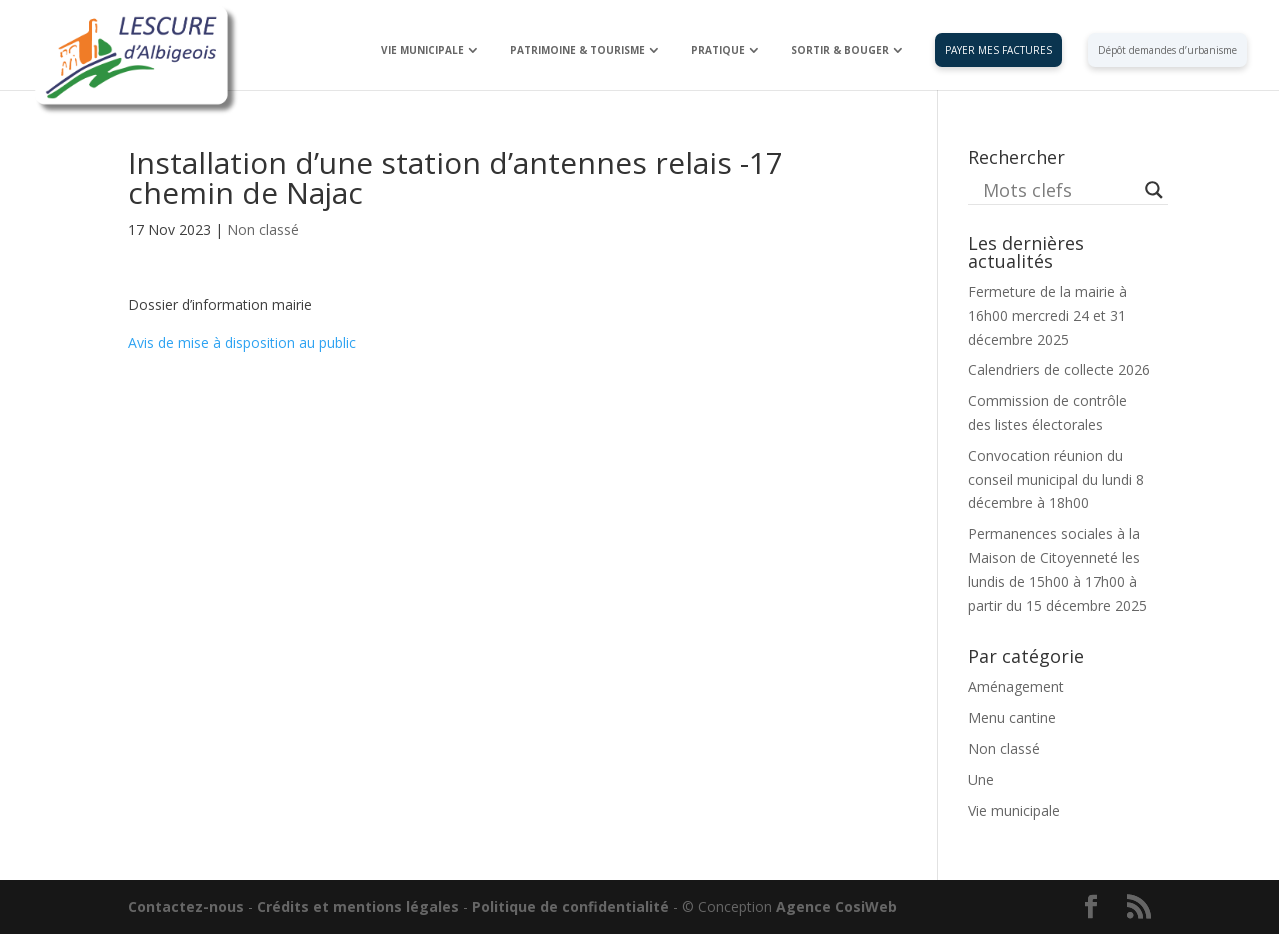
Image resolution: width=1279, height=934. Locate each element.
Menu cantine (1012, 717)
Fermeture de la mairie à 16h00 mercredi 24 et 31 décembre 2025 (1047, 315)
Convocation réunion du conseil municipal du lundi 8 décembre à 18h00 (1056, 479)
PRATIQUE (718, 50)
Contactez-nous (186, 906)
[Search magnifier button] (1154, 190)
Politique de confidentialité (570, 906)
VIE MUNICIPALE (422, 50)
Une (981, 779)
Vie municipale (1014, 810)
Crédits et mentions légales (358, 906)
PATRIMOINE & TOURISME (577, 50)
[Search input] (1059, 190)
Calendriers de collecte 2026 (1059, 369)
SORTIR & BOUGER (840, 50)
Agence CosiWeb (836, 906)
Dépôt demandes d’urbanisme (1167, 50)
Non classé (263, 229)
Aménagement (1016, 686)
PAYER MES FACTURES (998, 50)
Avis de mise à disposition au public (242, 342)
